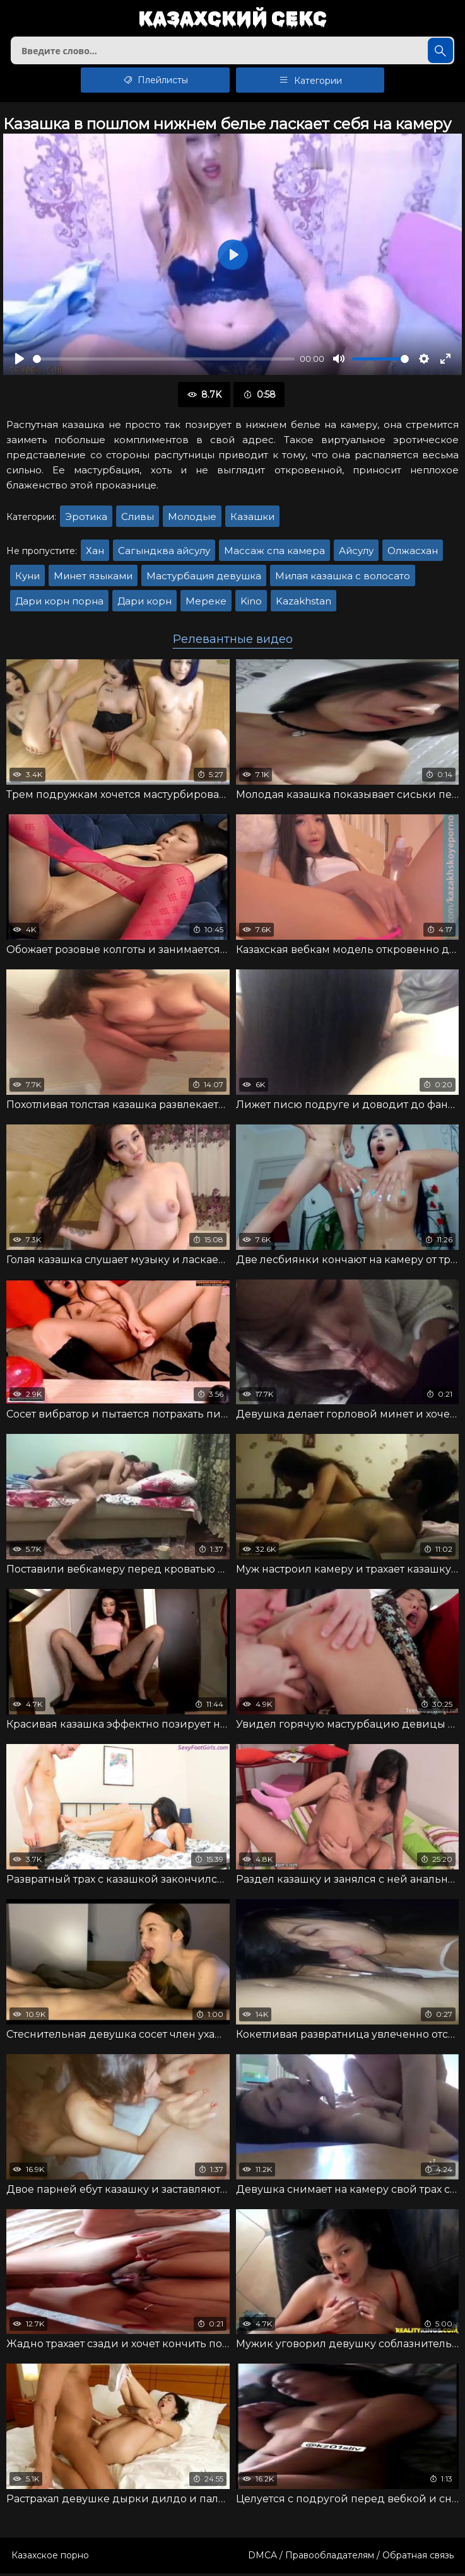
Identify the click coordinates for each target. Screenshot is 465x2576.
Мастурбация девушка (203, 578)
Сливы (137, 519)
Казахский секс (232, 19)
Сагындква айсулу (164, 553)
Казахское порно (50, 2557)
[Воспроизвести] (19, 361)
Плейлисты (155, 82)
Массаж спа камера (274, 553)
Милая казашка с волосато (342, 578)
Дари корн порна (59, 603)
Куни (27, 578)
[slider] (164, 361)
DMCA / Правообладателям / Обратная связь (351, 2557)
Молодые (192, 519)
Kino (251, 603)
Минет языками (93, 578)
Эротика (86, 519)
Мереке (206, 603)
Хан (95, 553)
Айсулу (356, 553)
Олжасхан (412, 553)
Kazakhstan (303, 603)
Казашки (252, 519)
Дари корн (144, 603)
